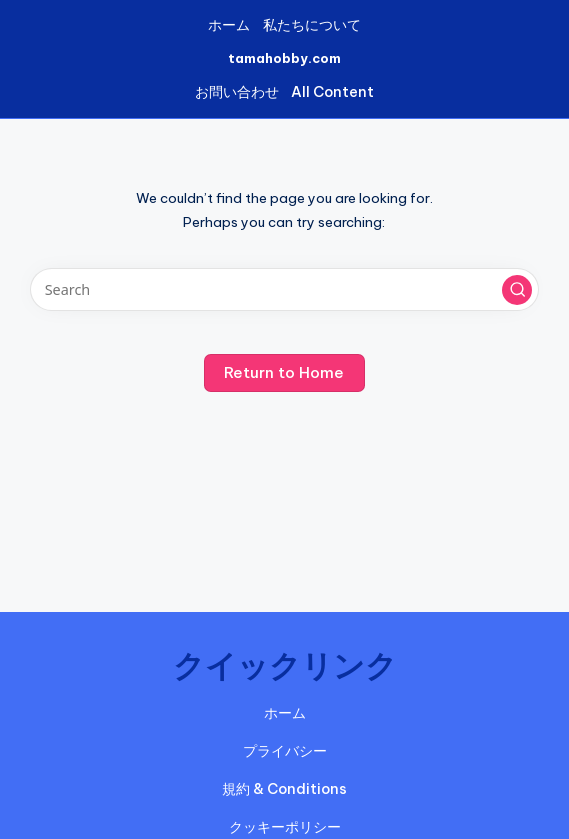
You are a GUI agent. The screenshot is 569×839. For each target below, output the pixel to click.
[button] (517, 290)
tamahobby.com (284, 58)
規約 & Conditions (284, 789)
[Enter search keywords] (284, 289)
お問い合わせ (237, 92)
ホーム (229, 25)
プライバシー (285, 751)
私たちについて (312, 25)
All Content (332, 92)
